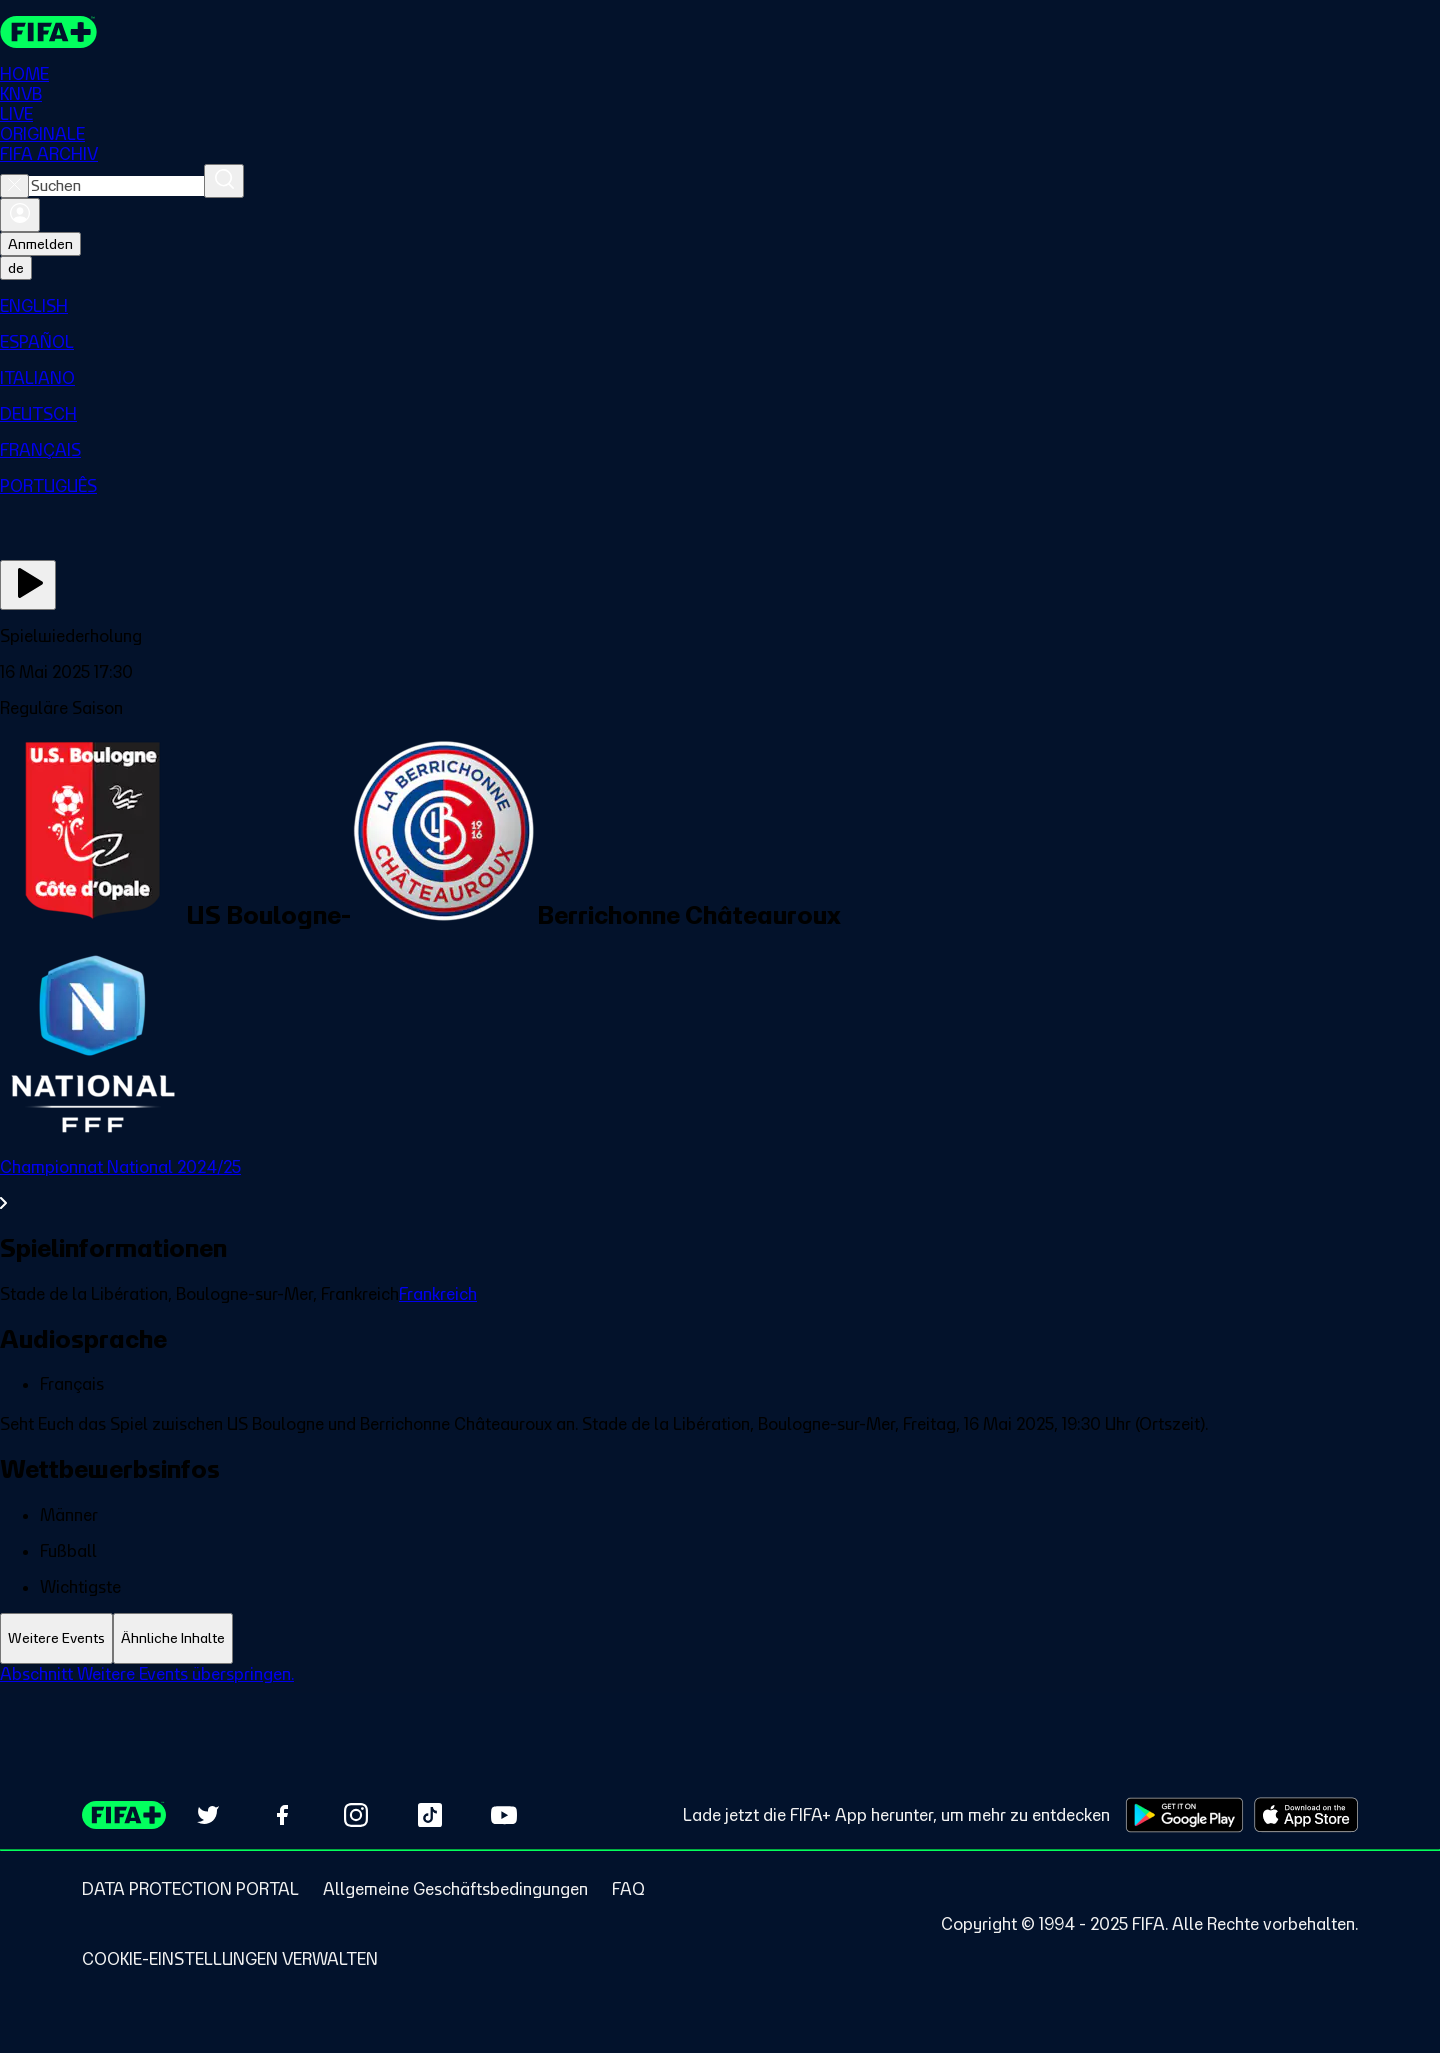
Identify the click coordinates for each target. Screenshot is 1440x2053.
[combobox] (116, 186)
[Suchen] (224, 181)
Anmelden (40, 244)
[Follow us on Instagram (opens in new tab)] (356, 1815)
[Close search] (14, 186)
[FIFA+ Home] (48, 32)
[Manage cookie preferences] (230, 1959)
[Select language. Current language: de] (16, 268)
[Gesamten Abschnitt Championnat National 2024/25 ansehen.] (720, 1185)
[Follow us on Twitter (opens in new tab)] (208, 1815)
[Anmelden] (20, 215)
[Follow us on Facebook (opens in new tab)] (282, 1815)
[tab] (56, 1638)
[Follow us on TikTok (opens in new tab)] (430, 1815)
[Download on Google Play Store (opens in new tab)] (1184, 1815)
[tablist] (720, 1638)
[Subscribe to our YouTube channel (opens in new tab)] (504, 1815)
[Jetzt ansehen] (28, 585)
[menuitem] (720, 306)
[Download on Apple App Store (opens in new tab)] (1306, 1815)
